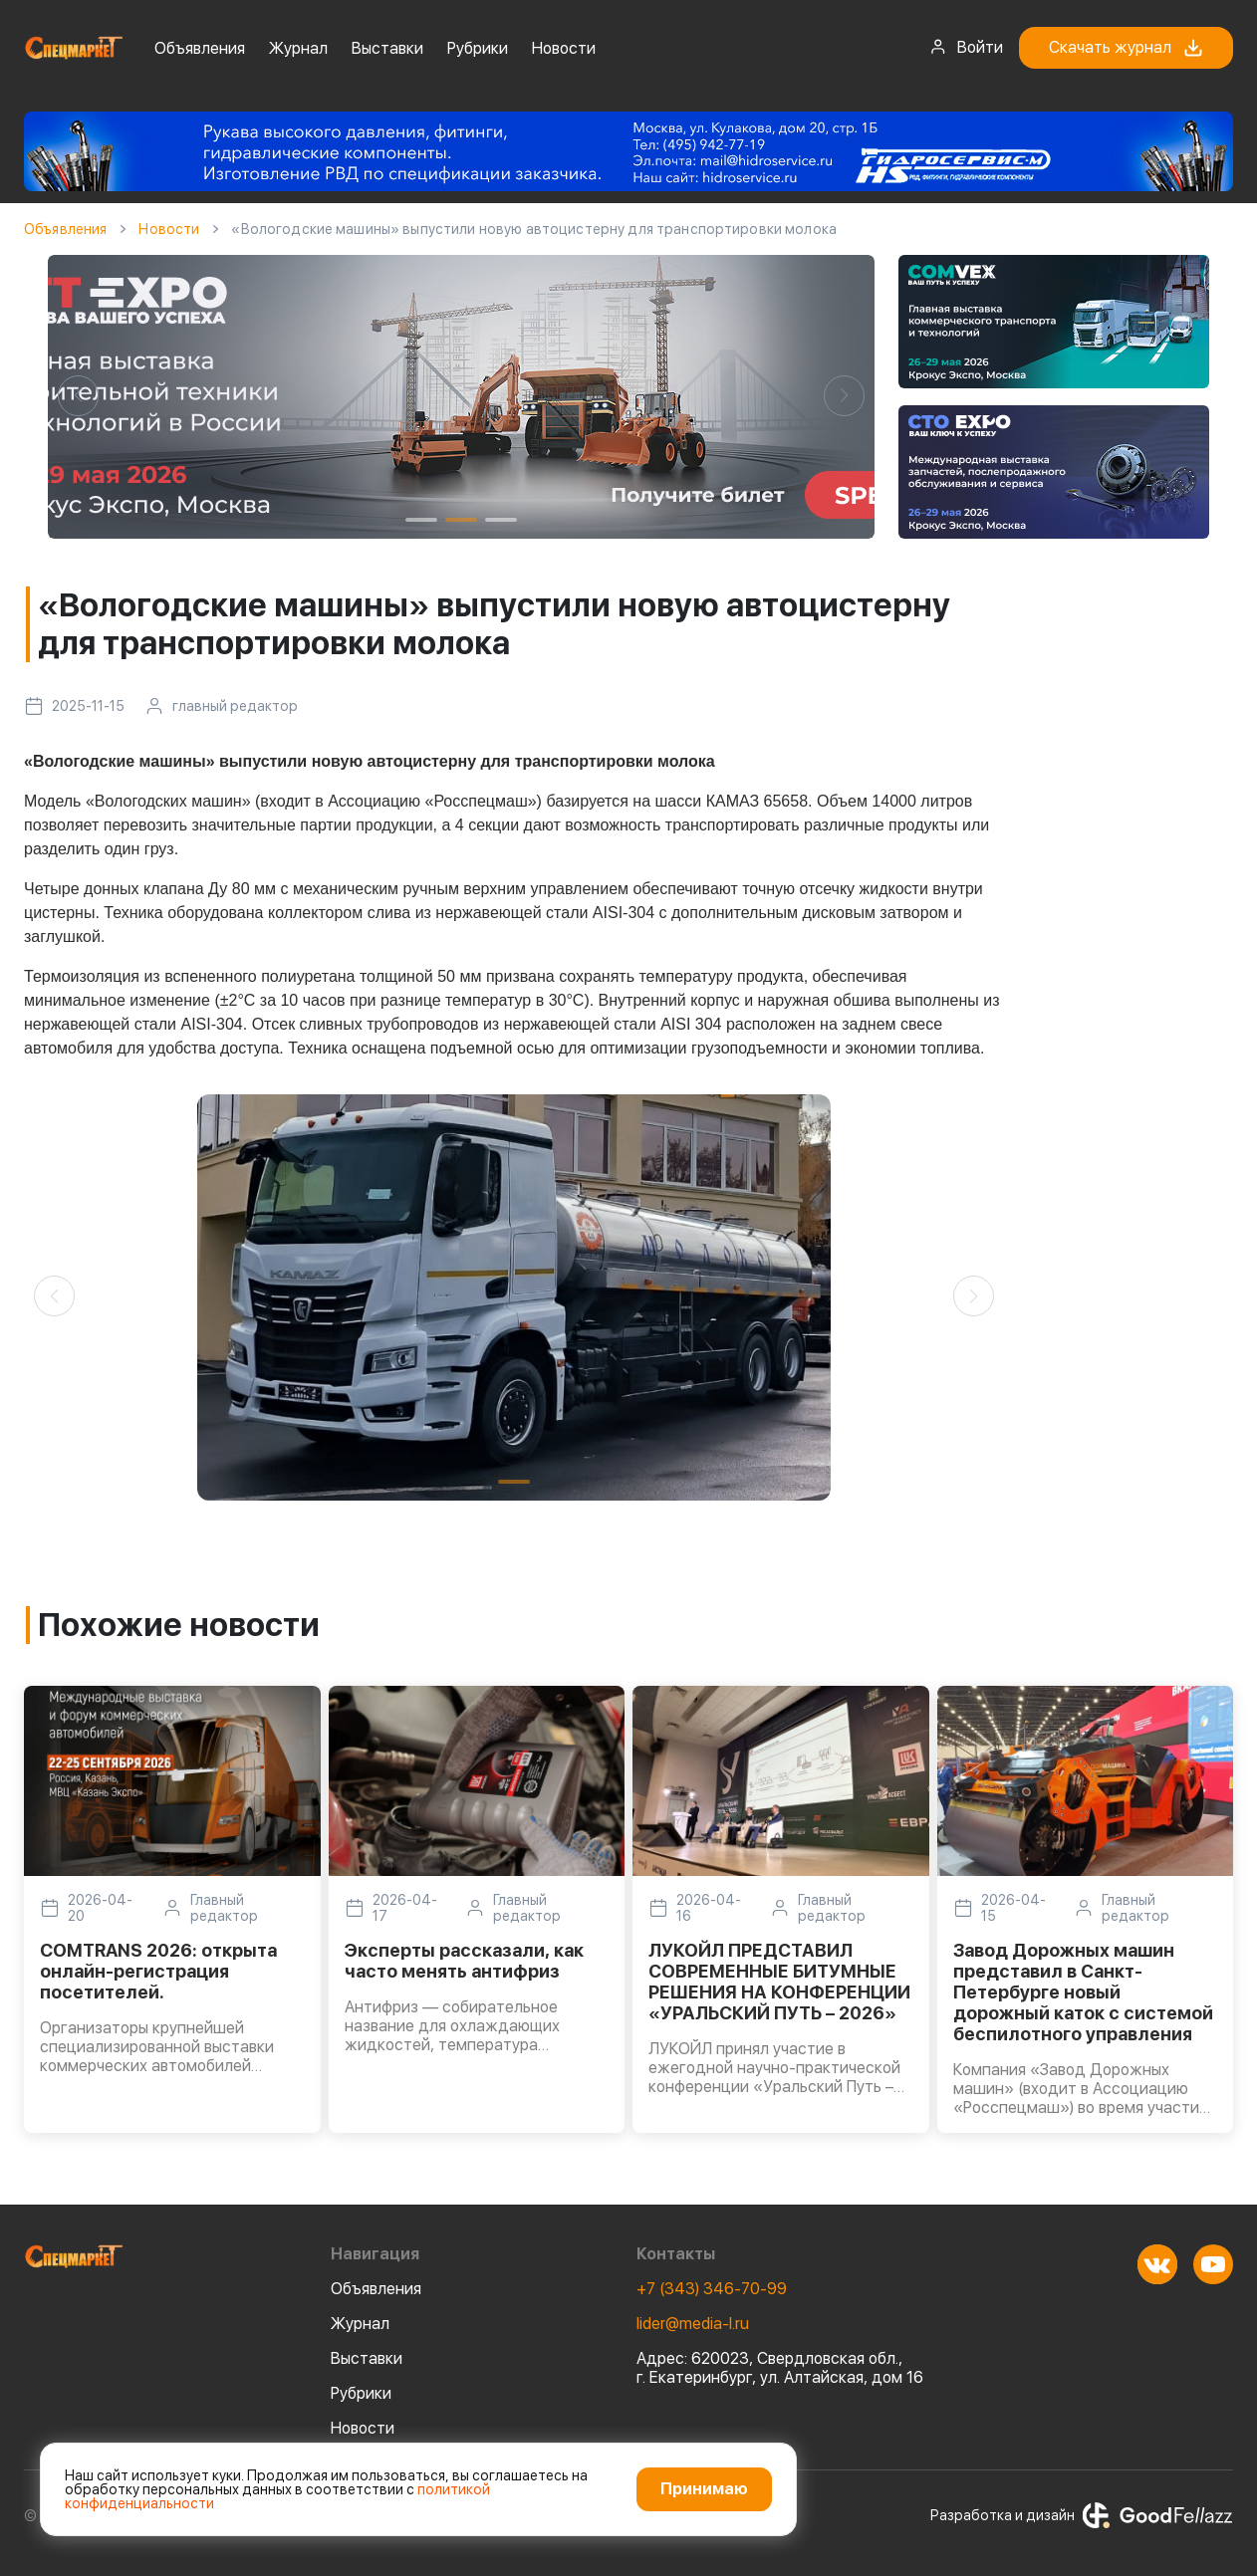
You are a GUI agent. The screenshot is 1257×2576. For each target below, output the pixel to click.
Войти (966, 47)
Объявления (199, 48)
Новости (564, 48)
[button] (78, 395)
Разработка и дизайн (1081, 2515)
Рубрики (477, 48)
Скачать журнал (1126, 48)
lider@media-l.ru (692, 2323)
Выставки (387, 48)
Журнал (298, 48)
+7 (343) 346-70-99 (711, 2288)
